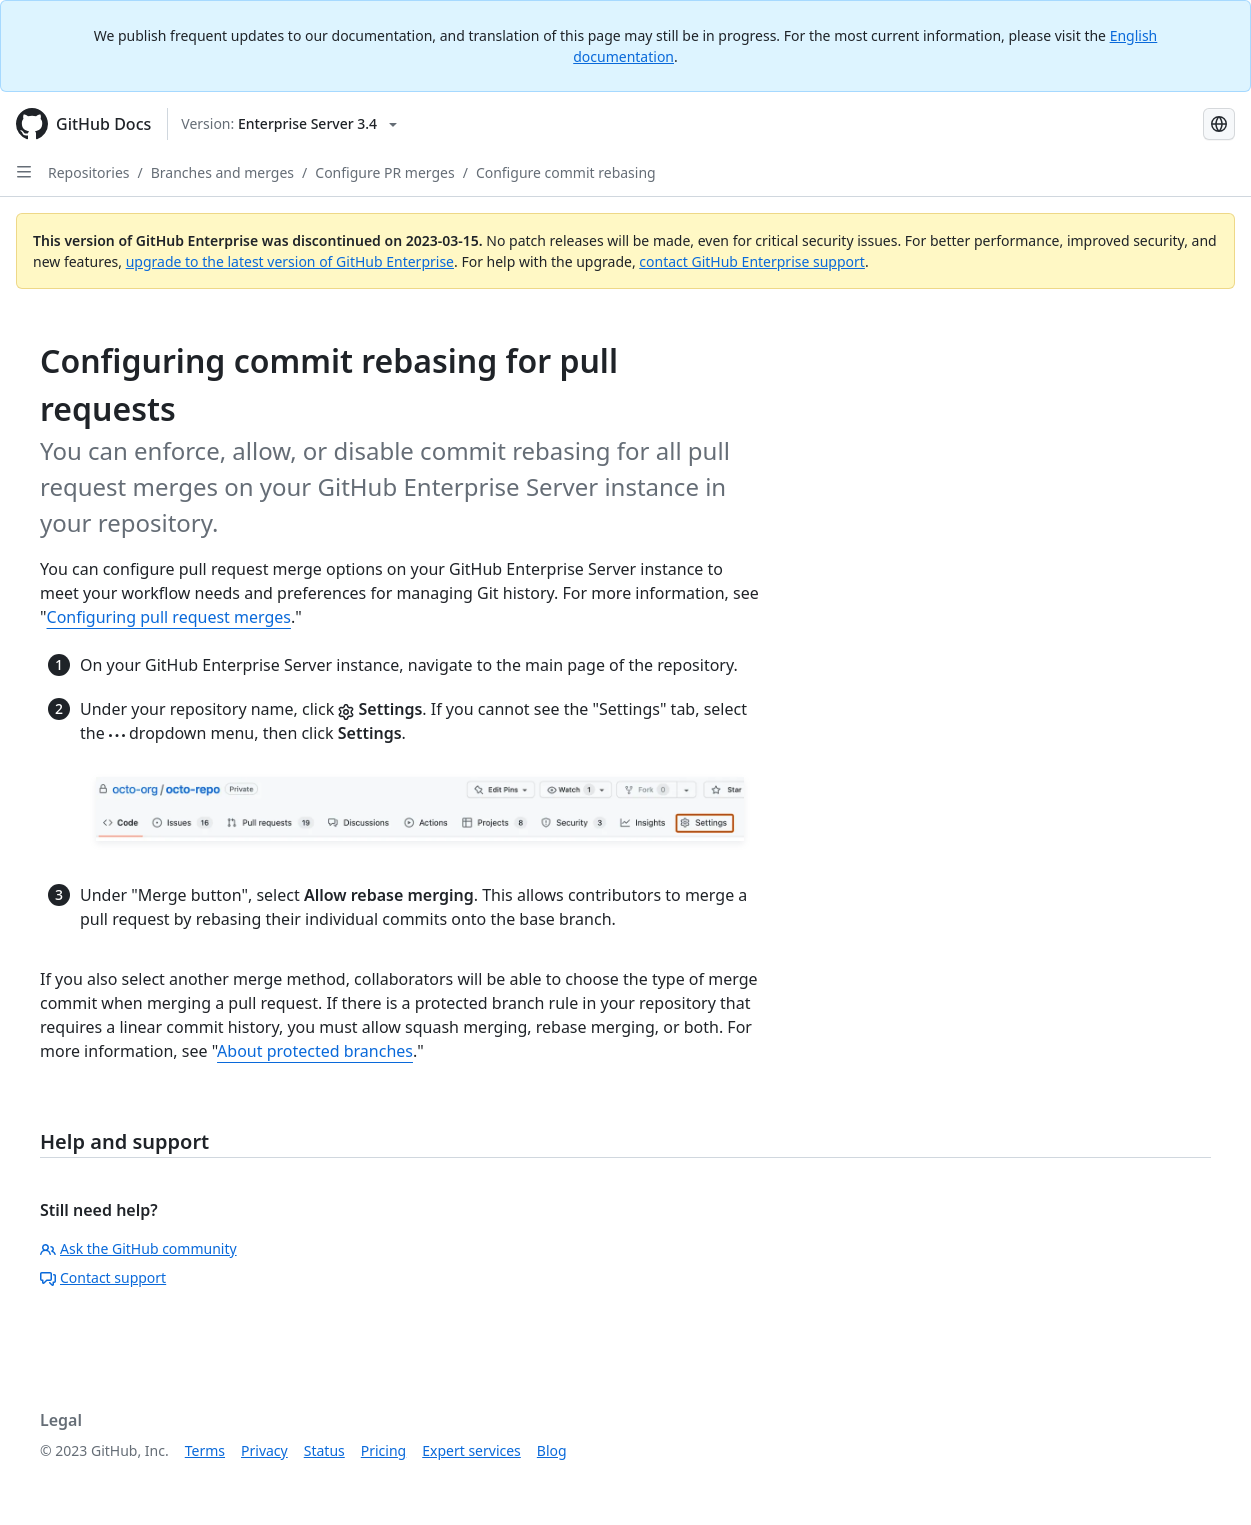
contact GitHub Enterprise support (752, 261)
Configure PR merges (384, 172)
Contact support (103, 1277)
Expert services (471, 1450)
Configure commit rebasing (566, 172)
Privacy (264, 1450)
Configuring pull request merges (169, 617)
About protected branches (315, 1051)
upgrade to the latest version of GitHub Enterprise (290, 261)
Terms (205, 1450)
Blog (552, 1450)
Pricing (383, 1450)
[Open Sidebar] (24, 172)
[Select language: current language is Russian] (1219, 124)
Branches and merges (222, 172)
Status (324, 1450)
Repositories (89, 172)
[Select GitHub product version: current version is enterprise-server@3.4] (289, 124)
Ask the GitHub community (138, 1248)
